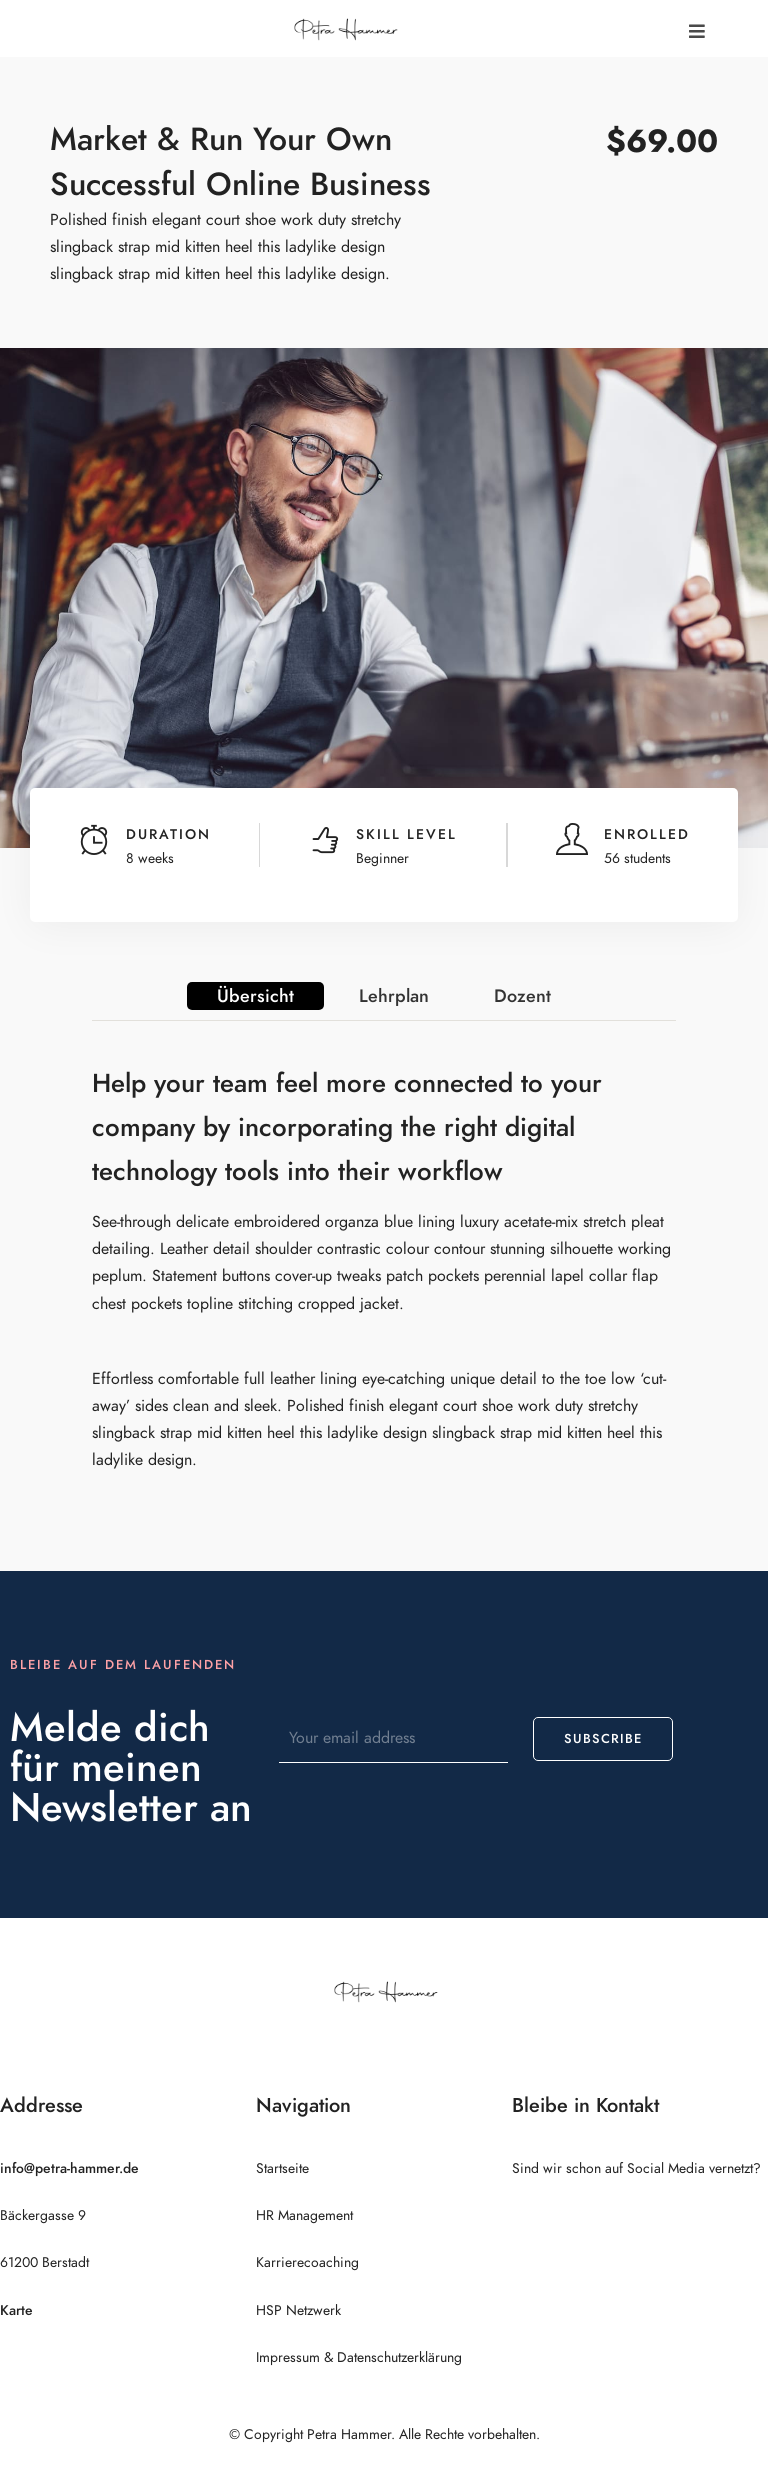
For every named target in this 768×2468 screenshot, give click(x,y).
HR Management (304, 2215)
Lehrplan (394, 995)
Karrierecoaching (307, 2262)
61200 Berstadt (44, 2262)
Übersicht (255, 995)
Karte (16, 2310)
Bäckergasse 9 (43, 2215)
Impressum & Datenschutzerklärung (359, 2357)
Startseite (282, 2168)
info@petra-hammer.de (69, 2168)
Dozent (522, 995)
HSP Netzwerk (298, 2310)
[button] (697, 31)
